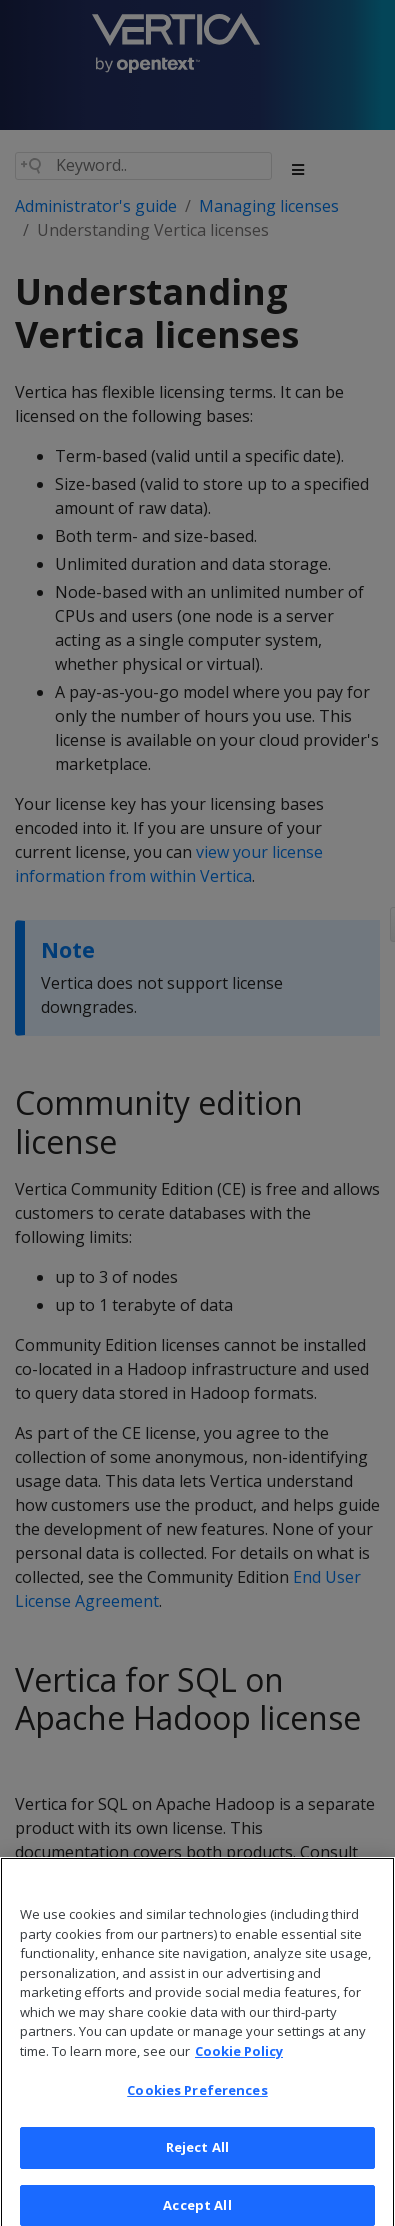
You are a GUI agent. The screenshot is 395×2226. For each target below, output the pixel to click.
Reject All (197, 2155)
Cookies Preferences (197, 2099)
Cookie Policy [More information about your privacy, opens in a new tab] (239, 2059)
